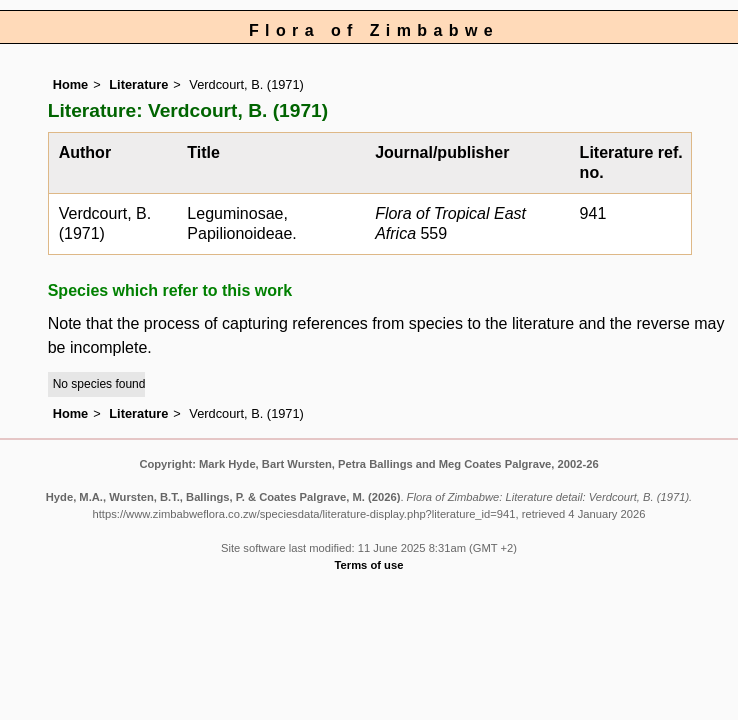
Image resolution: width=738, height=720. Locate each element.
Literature (138, 84)
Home (71, 84)
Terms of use (369, 565)
